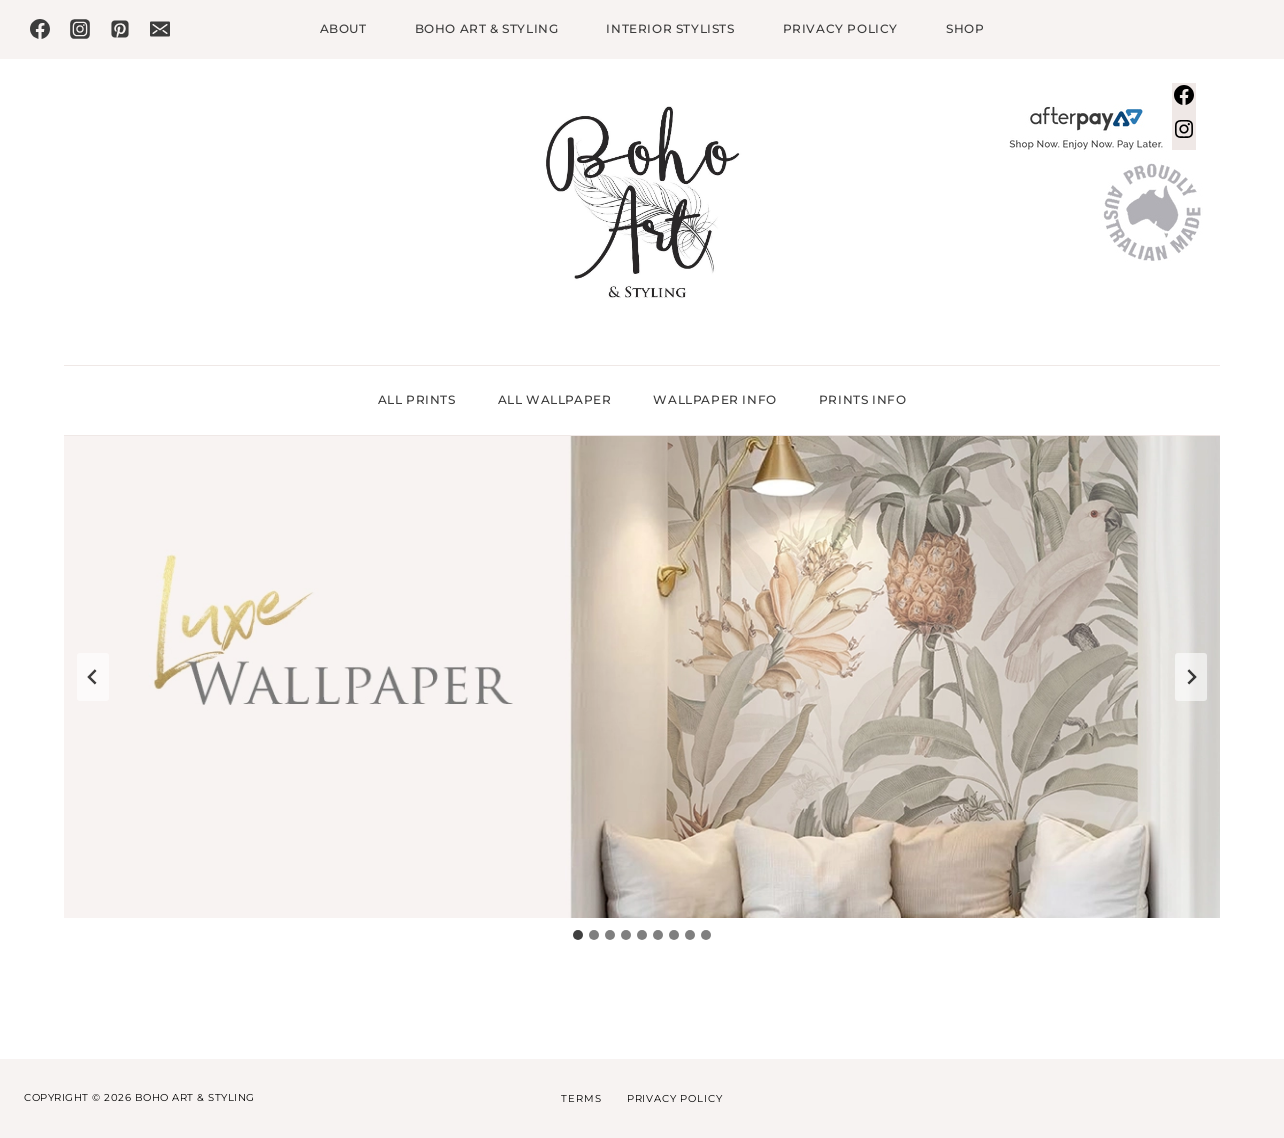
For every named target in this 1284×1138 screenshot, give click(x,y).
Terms (581, 1098)
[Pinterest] (120, 29)
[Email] (160, 29)
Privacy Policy (840, 28)
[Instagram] (80, 29)
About (343, 28)
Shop (965, 28)
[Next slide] (1191, 677)
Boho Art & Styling (487, 28)
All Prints (417, 399)
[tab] (578, 935)
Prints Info (863, 399)
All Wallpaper (555, 399)
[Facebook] (40, 29)
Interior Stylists (670, 28)
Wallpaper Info (714, 399)
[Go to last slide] (93, 677)
